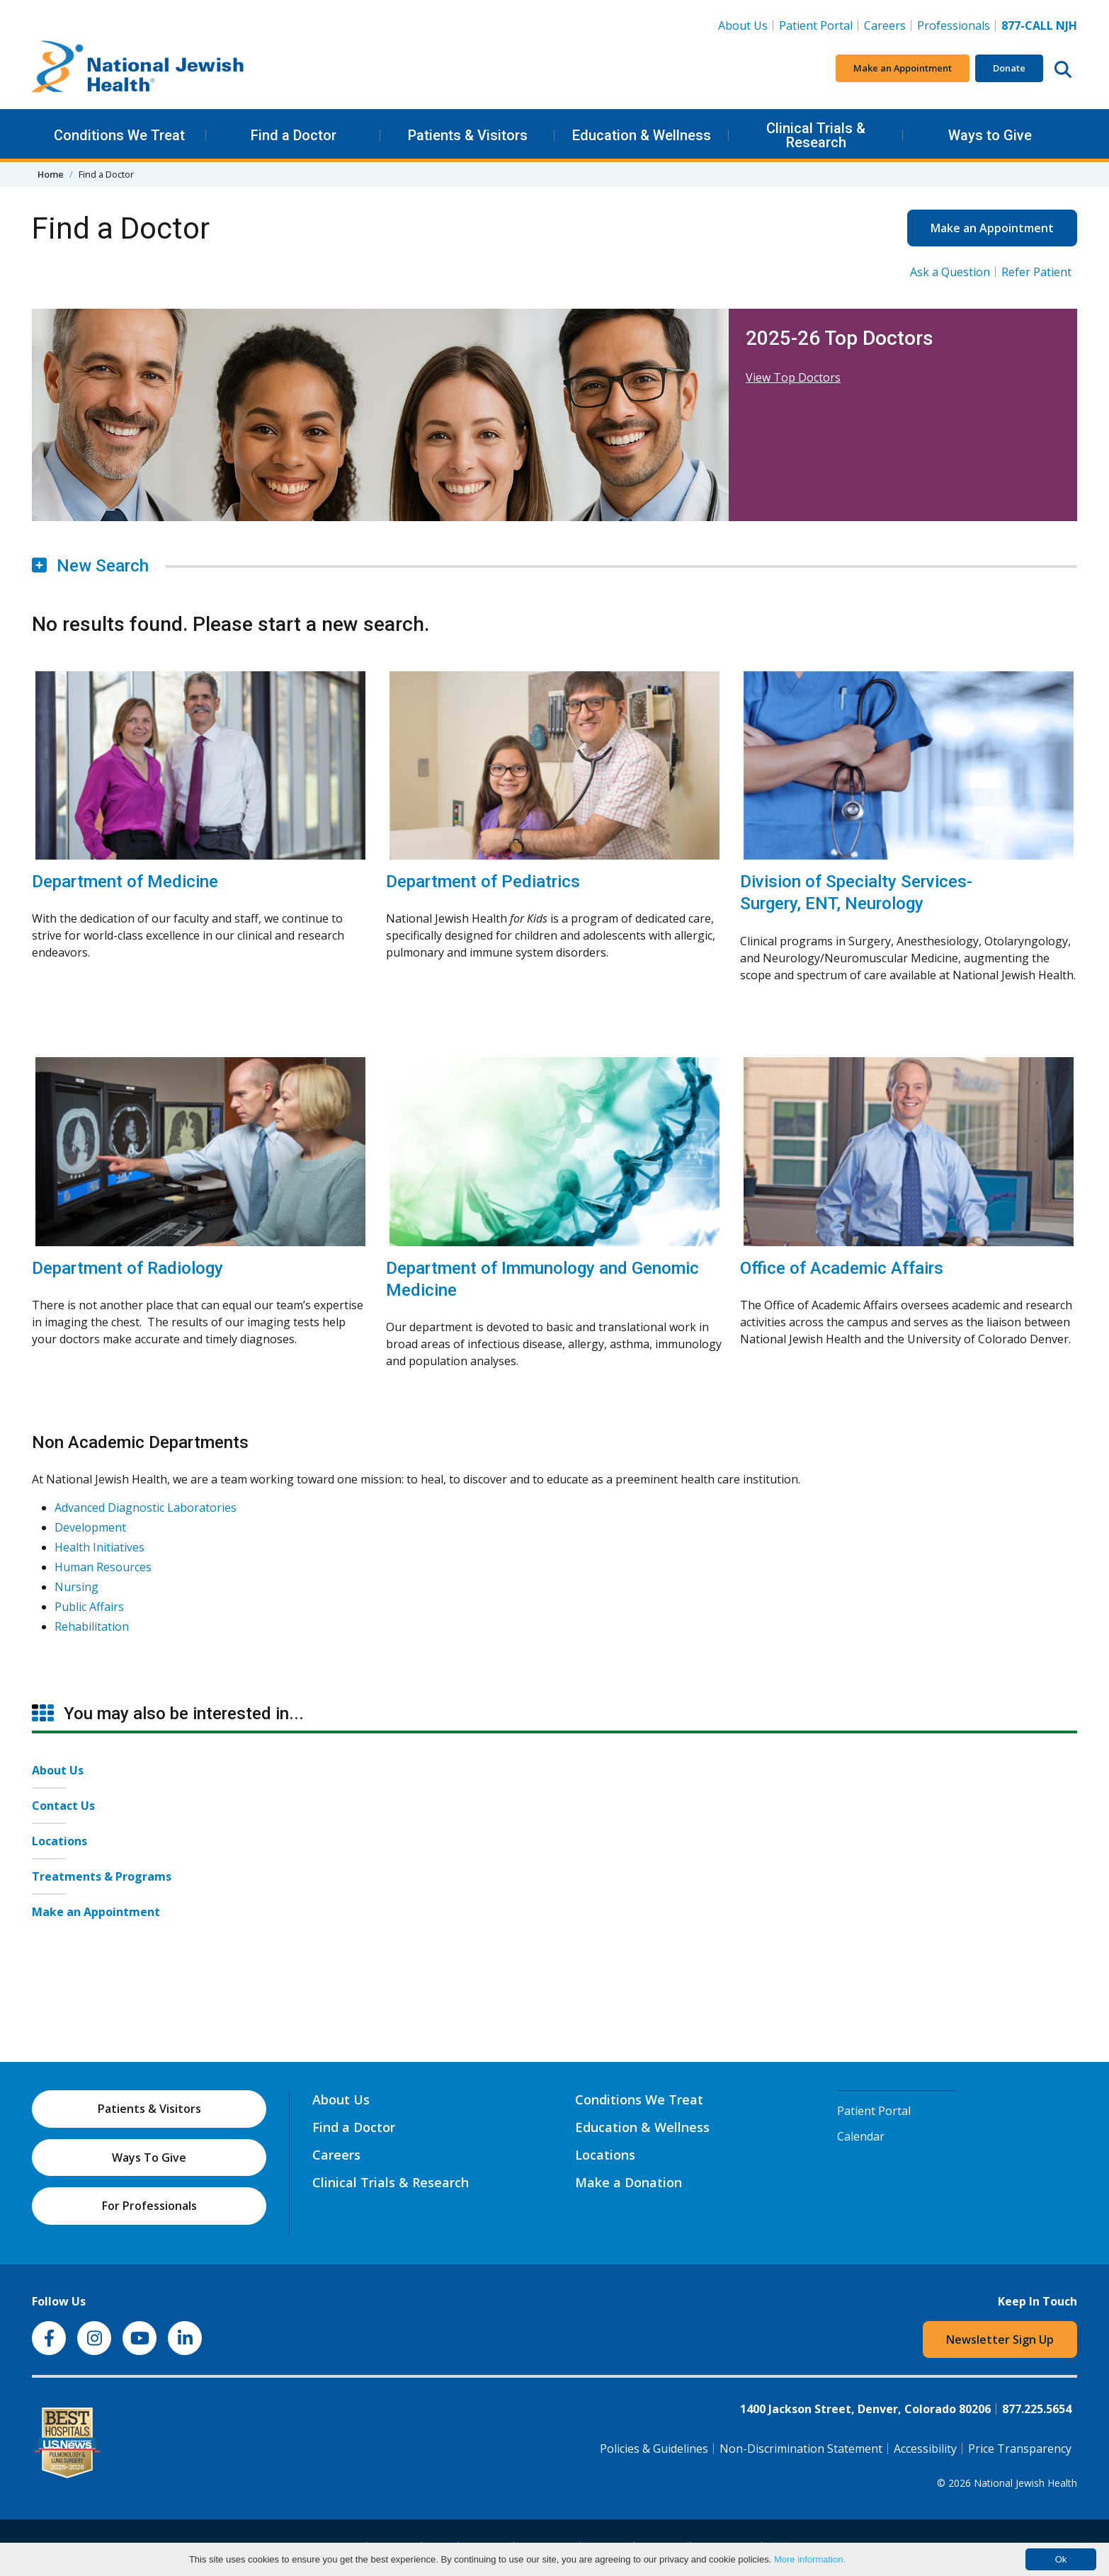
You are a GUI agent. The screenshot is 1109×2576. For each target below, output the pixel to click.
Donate (1009, 68)
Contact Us (63, 1805)
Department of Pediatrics (483, 881)
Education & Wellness (641, 135)
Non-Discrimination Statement (801, 2448)
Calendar (861, 2136)
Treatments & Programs (101, 1876)
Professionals (953, 25)
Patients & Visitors (468, 135)
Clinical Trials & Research (815, 135)
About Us (743, 25)
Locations (59, 1841)
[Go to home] (138, 69)
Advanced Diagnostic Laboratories (146, 1507)
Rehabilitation (92, 1626)
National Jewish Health (1025, 2483)
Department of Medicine (125, 881)
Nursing (76, 1587)
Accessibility (925, 2448)
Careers (887, 24)
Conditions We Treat (119, 135)
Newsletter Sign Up (1000, 2339)
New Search (90, 566)
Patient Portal (816, 25)
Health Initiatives (99, 1547)
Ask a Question (950, 272)
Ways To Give (149, 2157)
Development (90, 1527)
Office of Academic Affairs (841, 1268)
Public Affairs (89, 1606)
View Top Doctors (793, 377)
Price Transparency (1019, 2448)
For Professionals (149, 2205)
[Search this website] (1063, 69)
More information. (810, 2559)
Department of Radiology (127, 1268)
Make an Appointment (902, 68)
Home (51, 174)
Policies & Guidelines (654, 2448)
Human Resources (103, 1567)
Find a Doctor (293, 135)
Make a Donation (628, 2182)
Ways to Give (990, 135)
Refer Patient (1036, 272)
